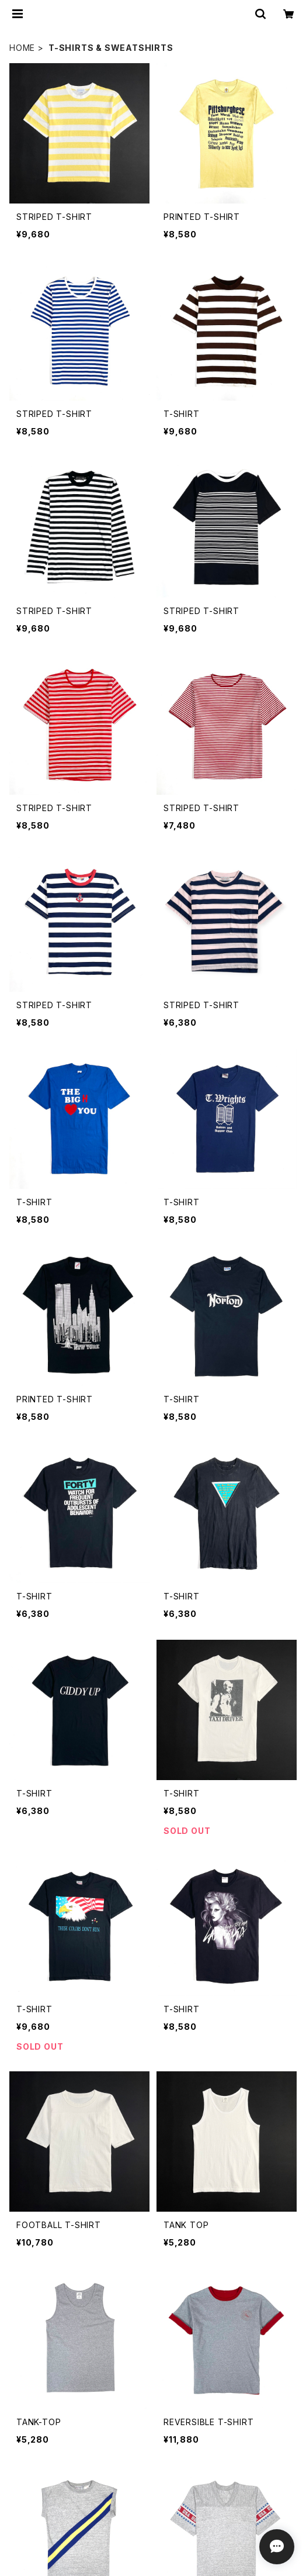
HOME (22, 48)
